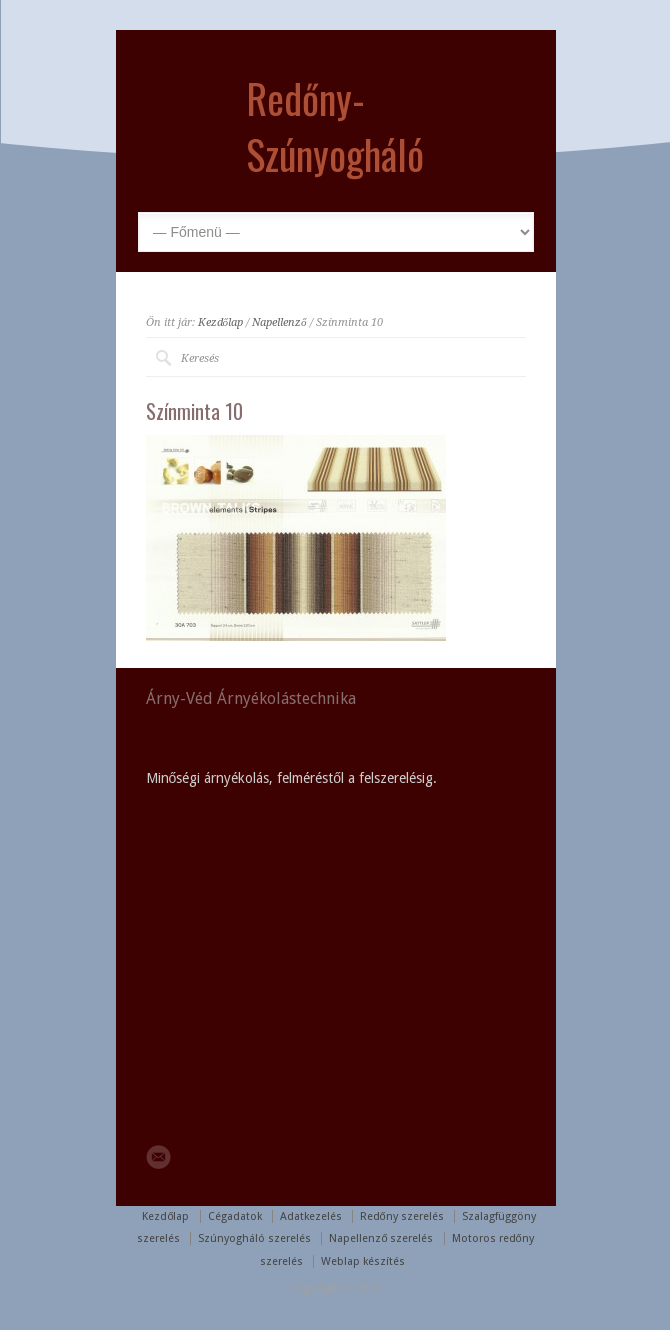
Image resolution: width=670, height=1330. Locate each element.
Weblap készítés (363, 1261)
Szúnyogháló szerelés (254, 1238)
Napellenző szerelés (381, 1238)
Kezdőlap (221, 322)
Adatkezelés (311, 1216)
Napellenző (279, 322)
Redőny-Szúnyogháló (335, 126)
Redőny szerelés (402, 1216)
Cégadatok (235, 1216)
